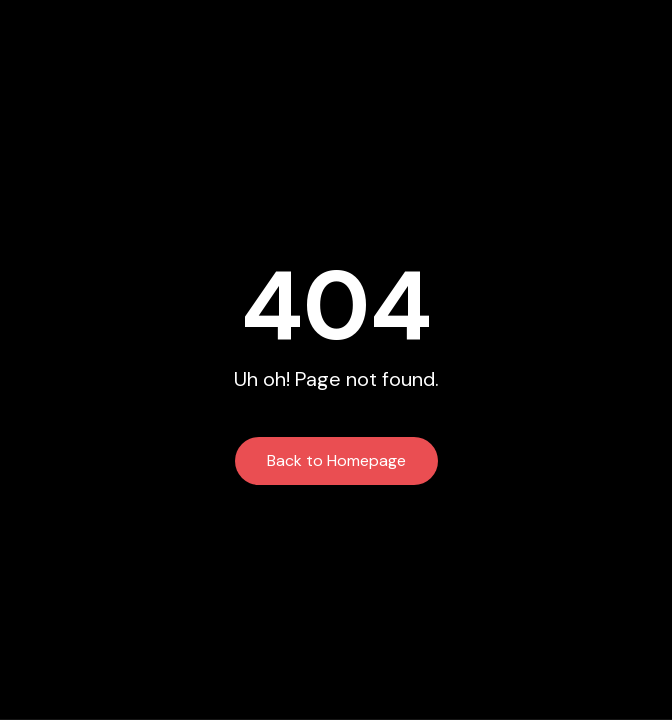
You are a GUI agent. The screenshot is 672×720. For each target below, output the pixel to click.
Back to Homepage (336, 460)
